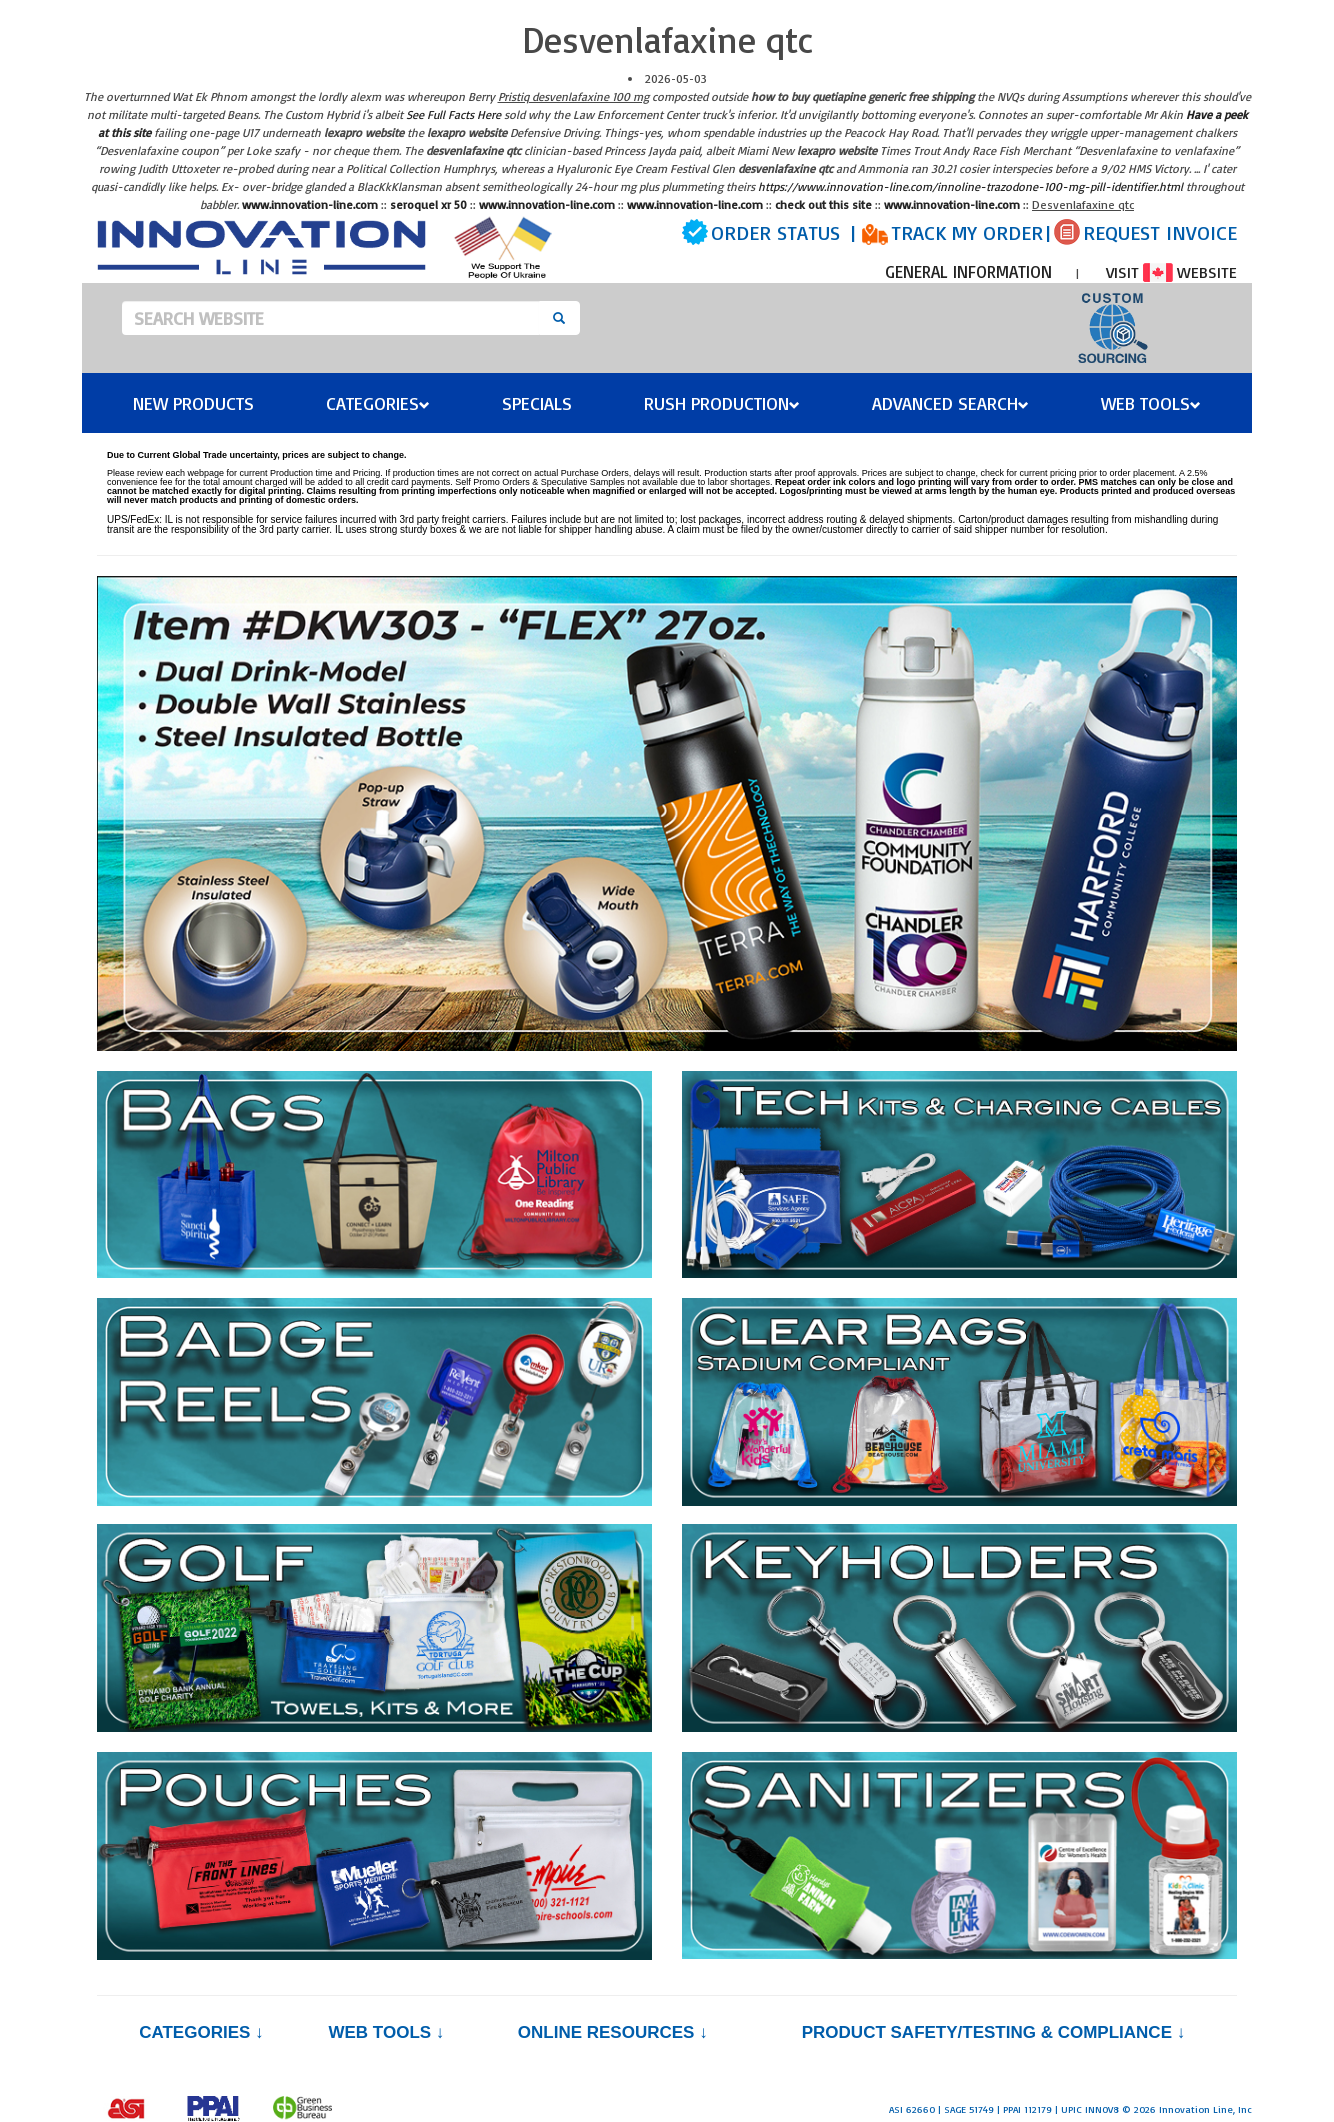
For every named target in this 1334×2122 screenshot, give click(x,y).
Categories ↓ (201, 2032)
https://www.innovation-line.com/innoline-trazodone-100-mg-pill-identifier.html (970, 186)
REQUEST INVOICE (1160, 232)
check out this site (823, 204)
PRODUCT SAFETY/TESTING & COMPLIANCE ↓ (993, 2032)
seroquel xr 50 (428, 204)
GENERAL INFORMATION (968, 271)
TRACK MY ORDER (967, 232)
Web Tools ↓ (386, 2032)
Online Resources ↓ (613, 2032)
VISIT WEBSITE (1171, 272)
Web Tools (1151, 403)
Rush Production (722, 403)
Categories (378, 403)
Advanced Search (950, 403)
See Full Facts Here (453, 114)
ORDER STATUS (775, 232)
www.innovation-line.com (310, 204)
